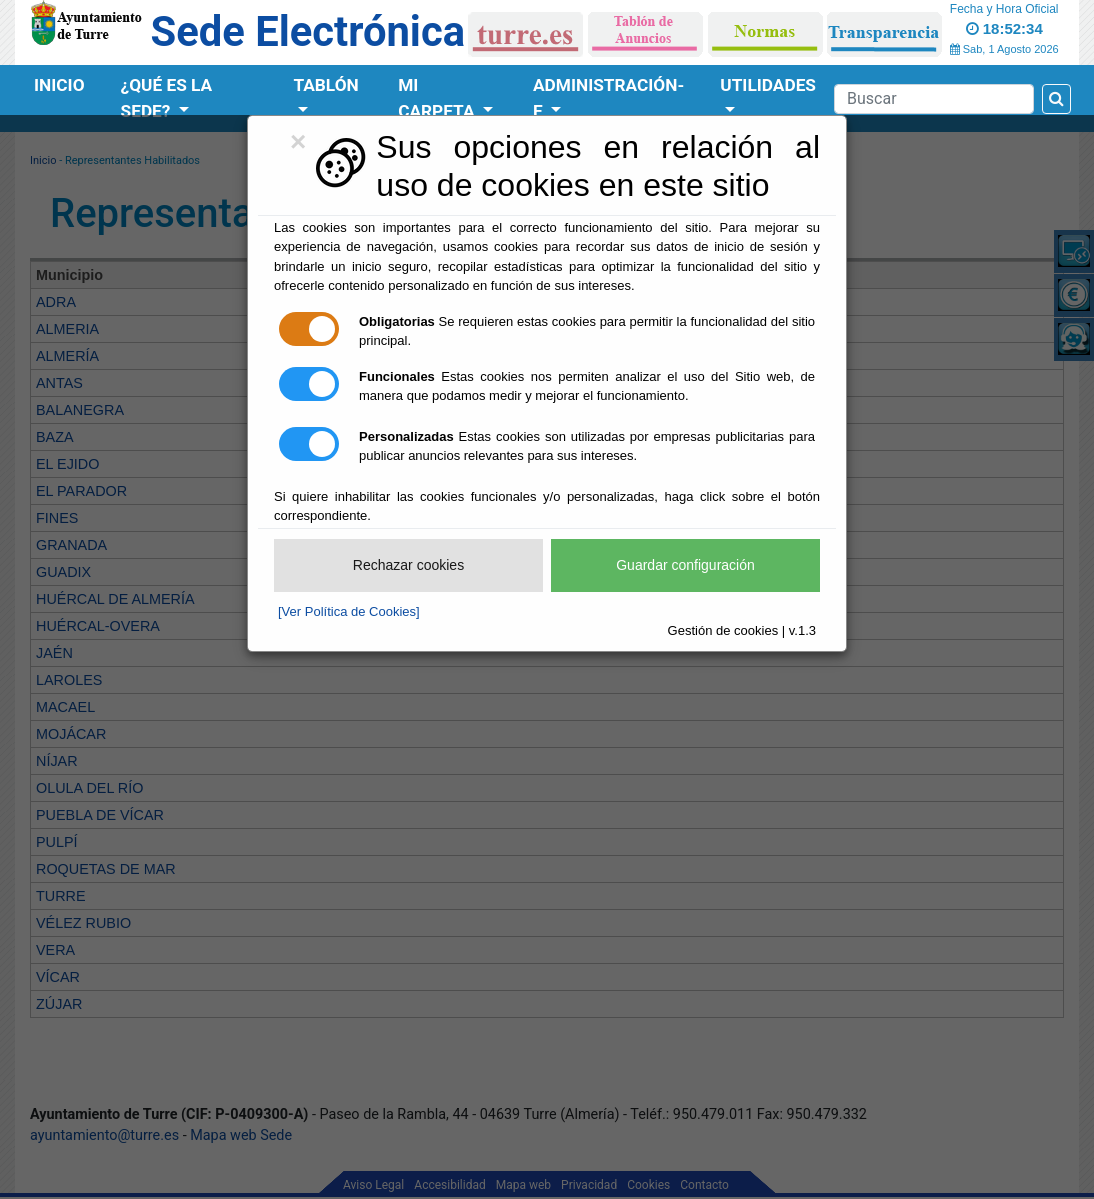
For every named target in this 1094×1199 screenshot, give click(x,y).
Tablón (325, 85)
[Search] (934, 99)
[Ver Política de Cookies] (349, 611)
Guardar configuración (685, 565)
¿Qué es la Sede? (167, 98)
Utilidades (768, 85)
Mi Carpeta (438, 98)
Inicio (59, 85)
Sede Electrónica (308, 31)
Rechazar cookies (408, 565)
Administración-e (608, 98)
